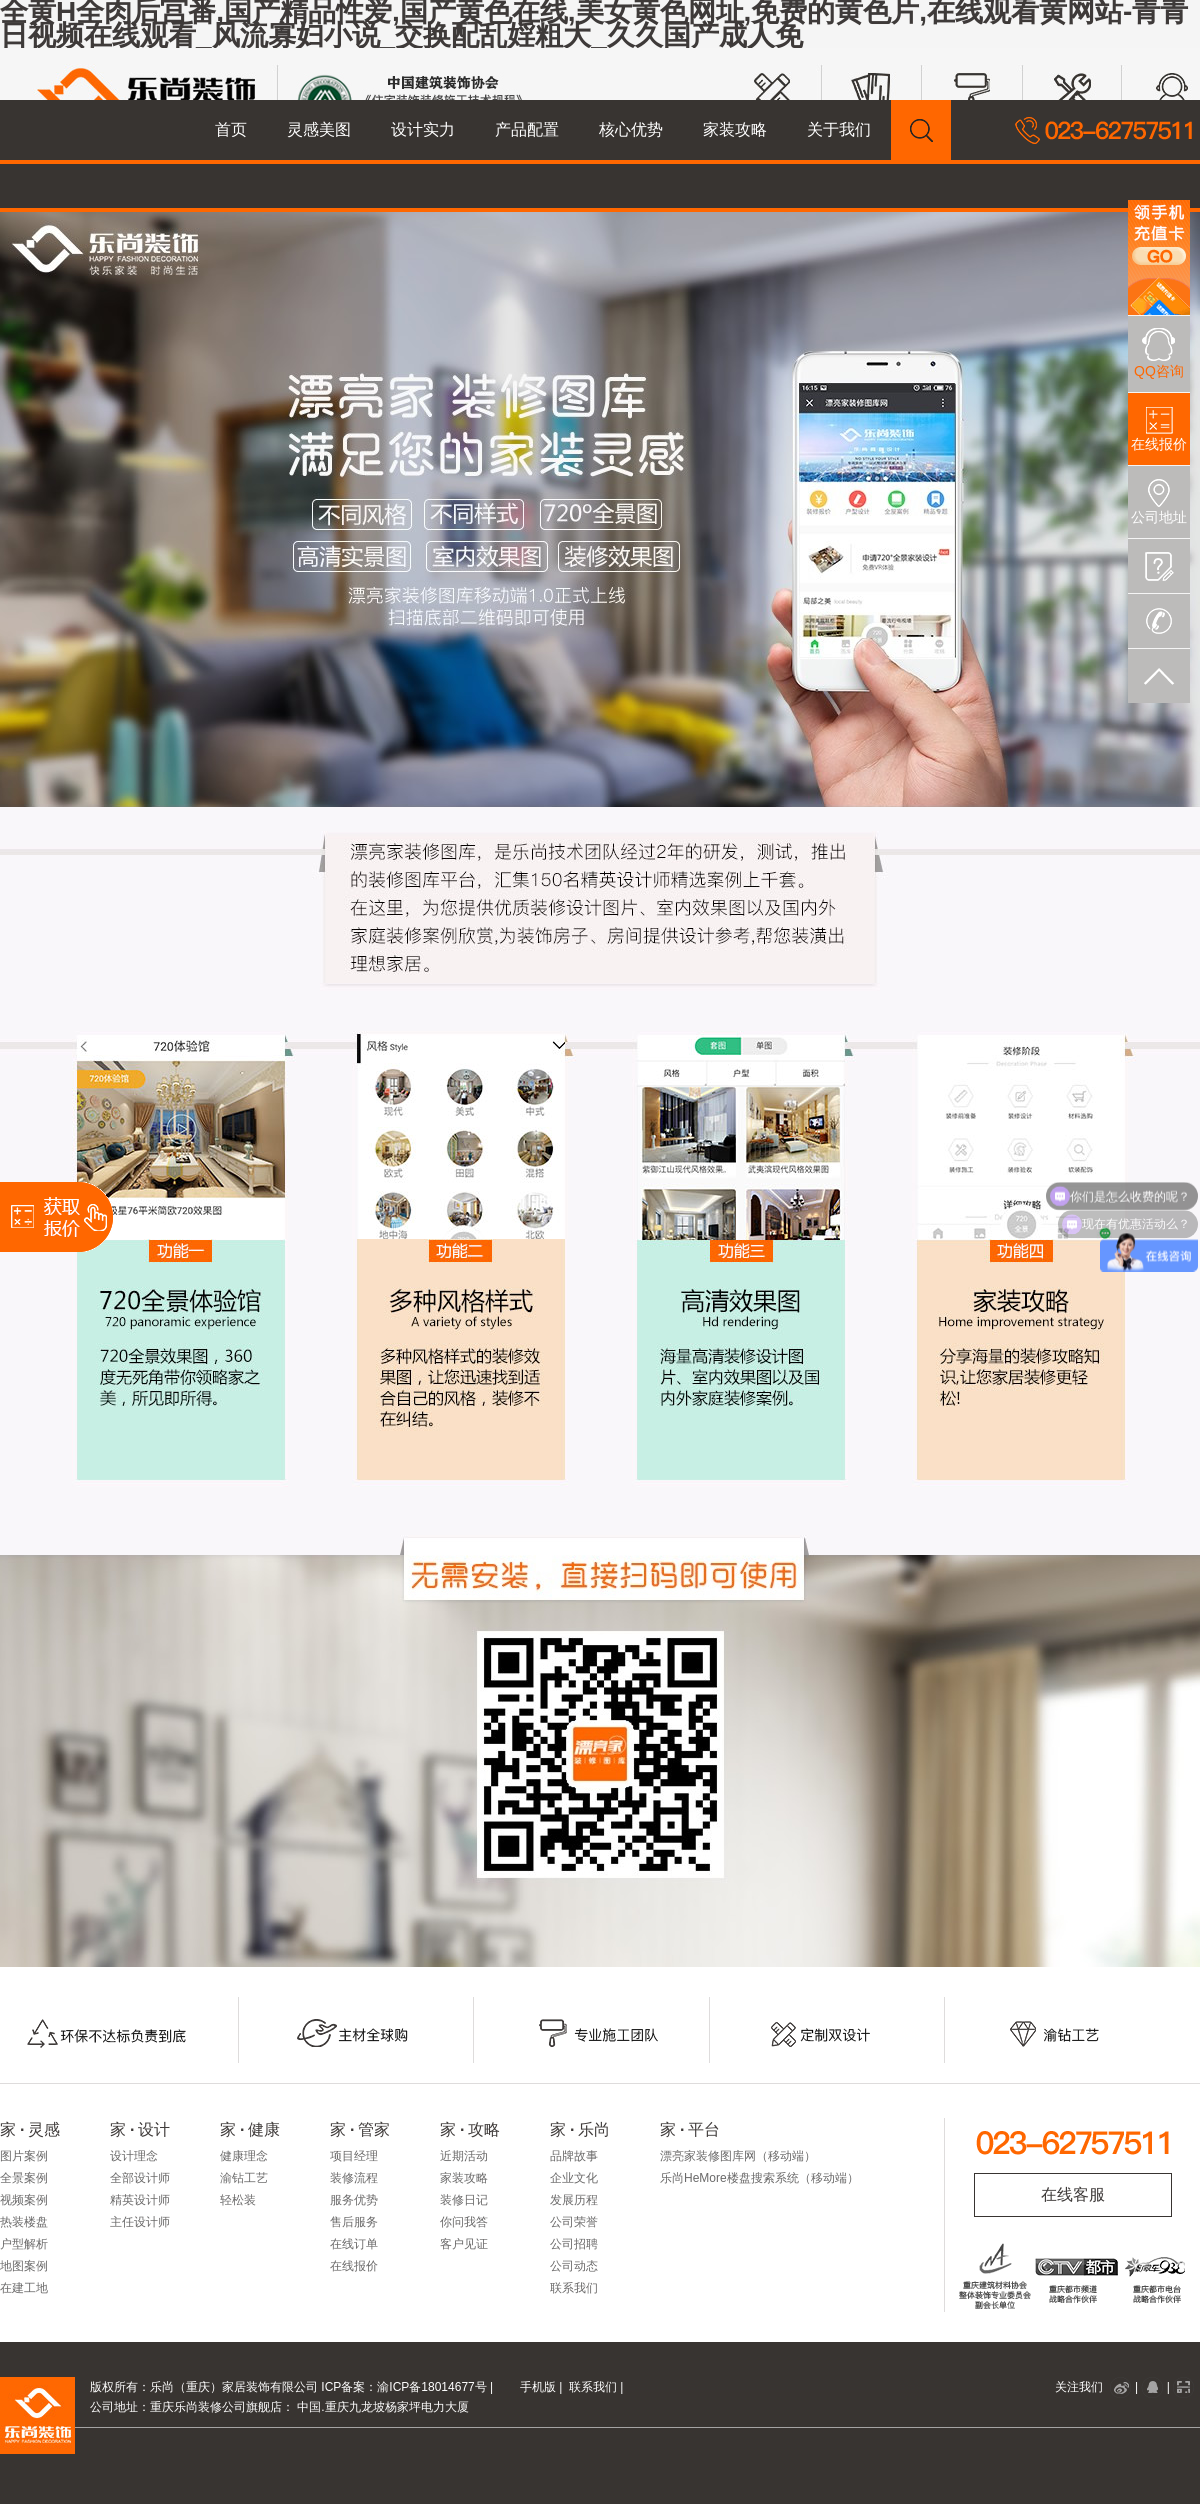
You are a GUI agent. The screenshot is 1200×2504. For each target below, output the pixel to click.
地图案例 (24, 2266)
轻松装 (238, 2200)
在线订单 (354, 2244)
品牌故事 (574, 2156)
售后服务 (354, 2222)
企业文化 (574, 2178)
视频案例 (24, 2200)
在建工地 (24, 2288)
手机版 (538, 2387)
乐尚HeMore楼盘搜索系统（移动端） (759, 2178)
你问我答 (464, 2222)
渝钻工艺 (244, 2178)
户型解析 (24, 2244)
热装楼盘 (24, 2222)
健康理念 (244, 2156)
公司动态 (574, 2266)
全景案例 (24, 2178)
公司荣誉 (574, 2222)
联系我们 (574, 2288)
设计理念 (134, 2156)
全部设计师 (140, 2178)
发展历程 (574, 2200)
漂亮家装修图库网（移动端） (738, 2156)
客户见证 (464, 2244)
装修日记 (464, 2200)
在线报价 (354, 2266)
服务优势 (354, 2200)
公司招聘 (574, 2244)
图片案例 (24, 2156)
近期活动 (464, 2156)
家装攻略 (464, 2178)
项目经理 (354, 2156)
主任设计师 (140, 2222)
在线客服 (1073, 2194)
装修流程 (354, 2178)
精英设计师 (140, 2200)
